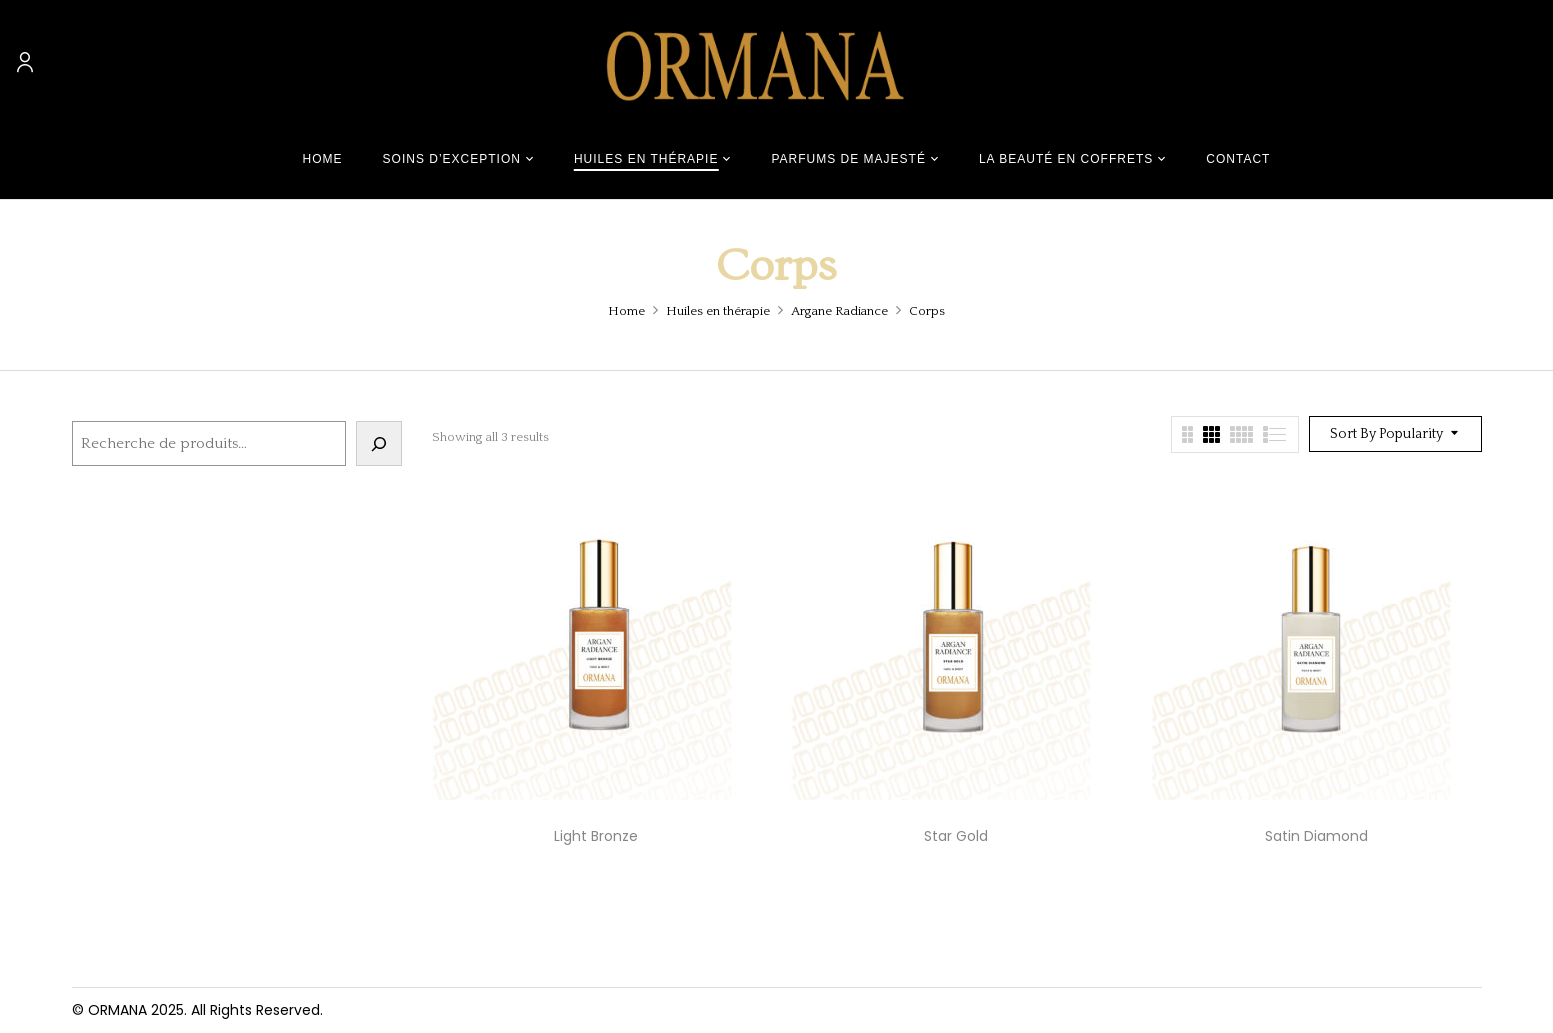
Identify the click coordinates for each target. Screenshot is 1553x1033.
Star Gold (956, 836)
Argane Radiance (839, 311)
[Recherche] (379, 443)
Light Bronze (596, 836)
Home (626, 311)
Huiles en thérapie (718, 311)
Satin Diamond (1316, 836)
